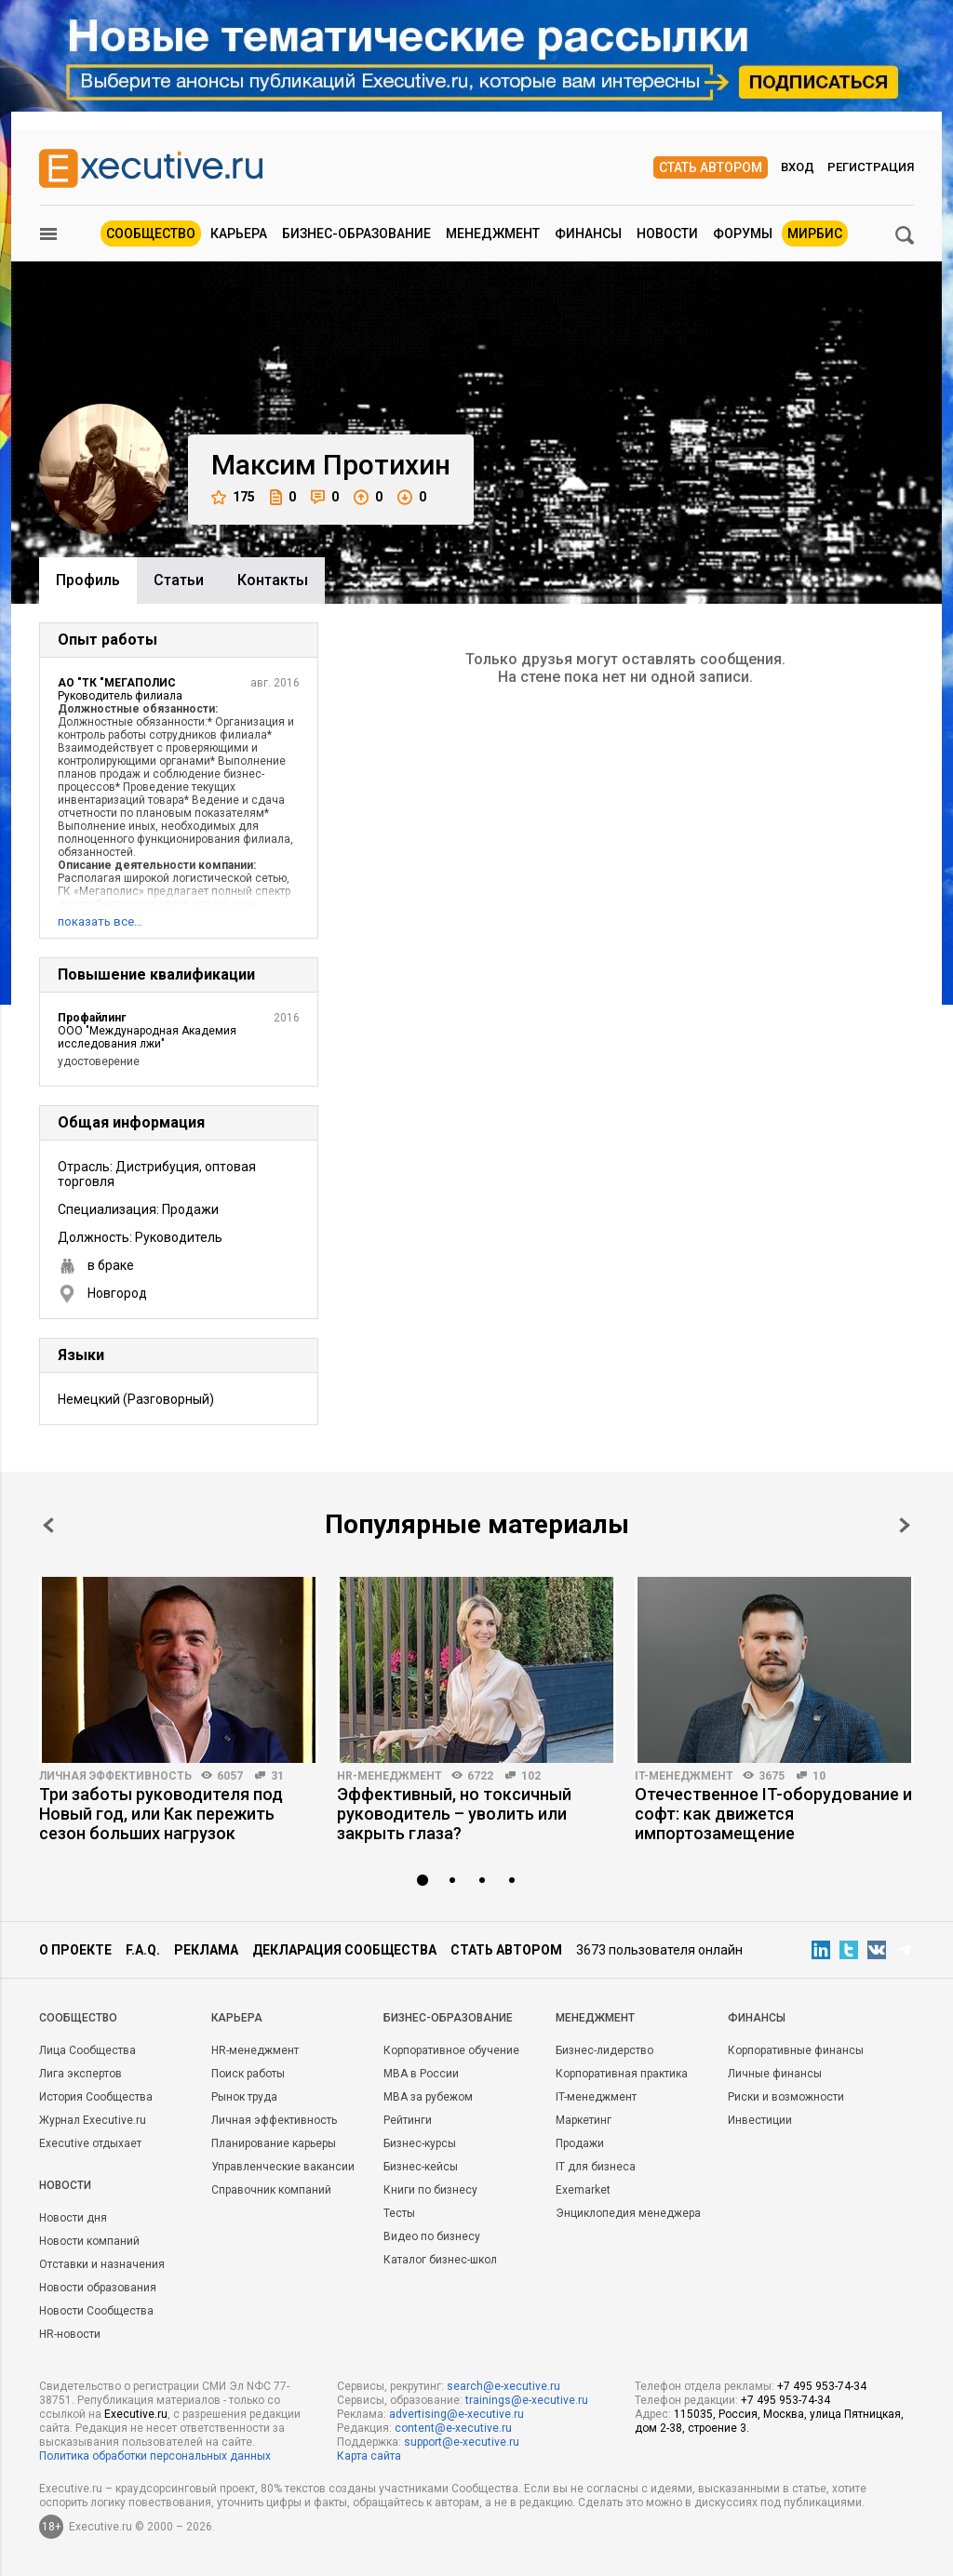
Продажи (580, 2143)
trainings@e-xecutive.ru (526, 2400)
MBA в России (421, 2073)
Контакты (272, 580)
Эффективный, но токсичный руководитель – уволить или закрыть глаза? (454, 1813)
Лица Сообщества (87, 2050)
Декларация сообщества (344, 1949)
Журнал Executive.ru (92, 2120)
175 (233, 497)
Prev (48, 1525)
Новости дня (73, 2217)
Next (904, 1525)
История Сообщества (96, 2096)
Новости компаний (89, 2241)
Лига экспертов (80, 2073)
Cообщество (78, 2017)
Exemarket (583, 2189)
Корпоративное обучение (451, 2050)
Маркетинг (583, 2120)
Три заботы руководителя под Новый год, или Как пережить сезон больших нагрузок (161, 1813)
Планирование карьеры (273, 2143)
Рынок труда (244, 2096)
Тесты (399, 2213)
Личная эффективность (115, 1775)
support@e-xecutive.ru (461, 2442)
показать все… (100, 921)
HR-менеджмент (389, 1775)
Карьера (238, 233)
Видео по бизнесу (431, 2236)
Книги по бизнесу (430, 2189)
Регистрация (870, 167)
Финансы (588, 233)
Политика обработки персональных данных (155, 2456)
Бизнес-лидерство (604, 2050)
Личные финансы (775, 2073)
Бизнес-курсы (419, 2143)
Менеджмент (493, 233)
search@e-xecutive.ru (503, 2386)
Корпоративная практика (622, 2073)
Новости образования (97, 2287)
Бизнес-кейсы (420, 2166)
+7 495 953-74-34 (821, 2386)
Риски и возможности (786, 2096)
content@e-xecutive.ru (453, 2428)
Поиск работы (248, 2073)
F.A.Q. (143, 1949)
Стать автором (710, 167)
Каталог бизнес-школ (440, 2259)
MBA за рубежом (428, 2096)
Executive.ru (136, 2414)
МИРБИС (814, 233)
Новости (667, 233)
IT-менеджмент (684, 1775)
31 (277, 1775)
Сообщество (150, 233)
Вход (797, 167)
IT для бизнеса (596, 2166)
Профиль (88, 580)
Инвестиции (760, 2120)
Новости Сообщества (96, 2310)
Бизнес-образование (356, 233)
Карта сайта (369, 2456)
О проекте (75, 1949)
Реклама (206, 1949)
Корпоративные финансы (796, 2050)
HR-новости (70, 2334)
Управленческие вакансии (283, 2166)
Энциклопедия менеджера (628, 2213)
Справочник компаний (271, 2189)
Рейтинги (407, 2120)
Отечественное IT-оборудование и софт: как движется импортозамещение (773, 1813)
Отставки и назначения (102, 2264)
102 (531, 1775)
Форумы (742, 233)
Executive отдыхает (90, 2143)
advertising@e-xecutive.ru (456, 2414)
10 (818, 1775)
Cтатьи (179, 580)
